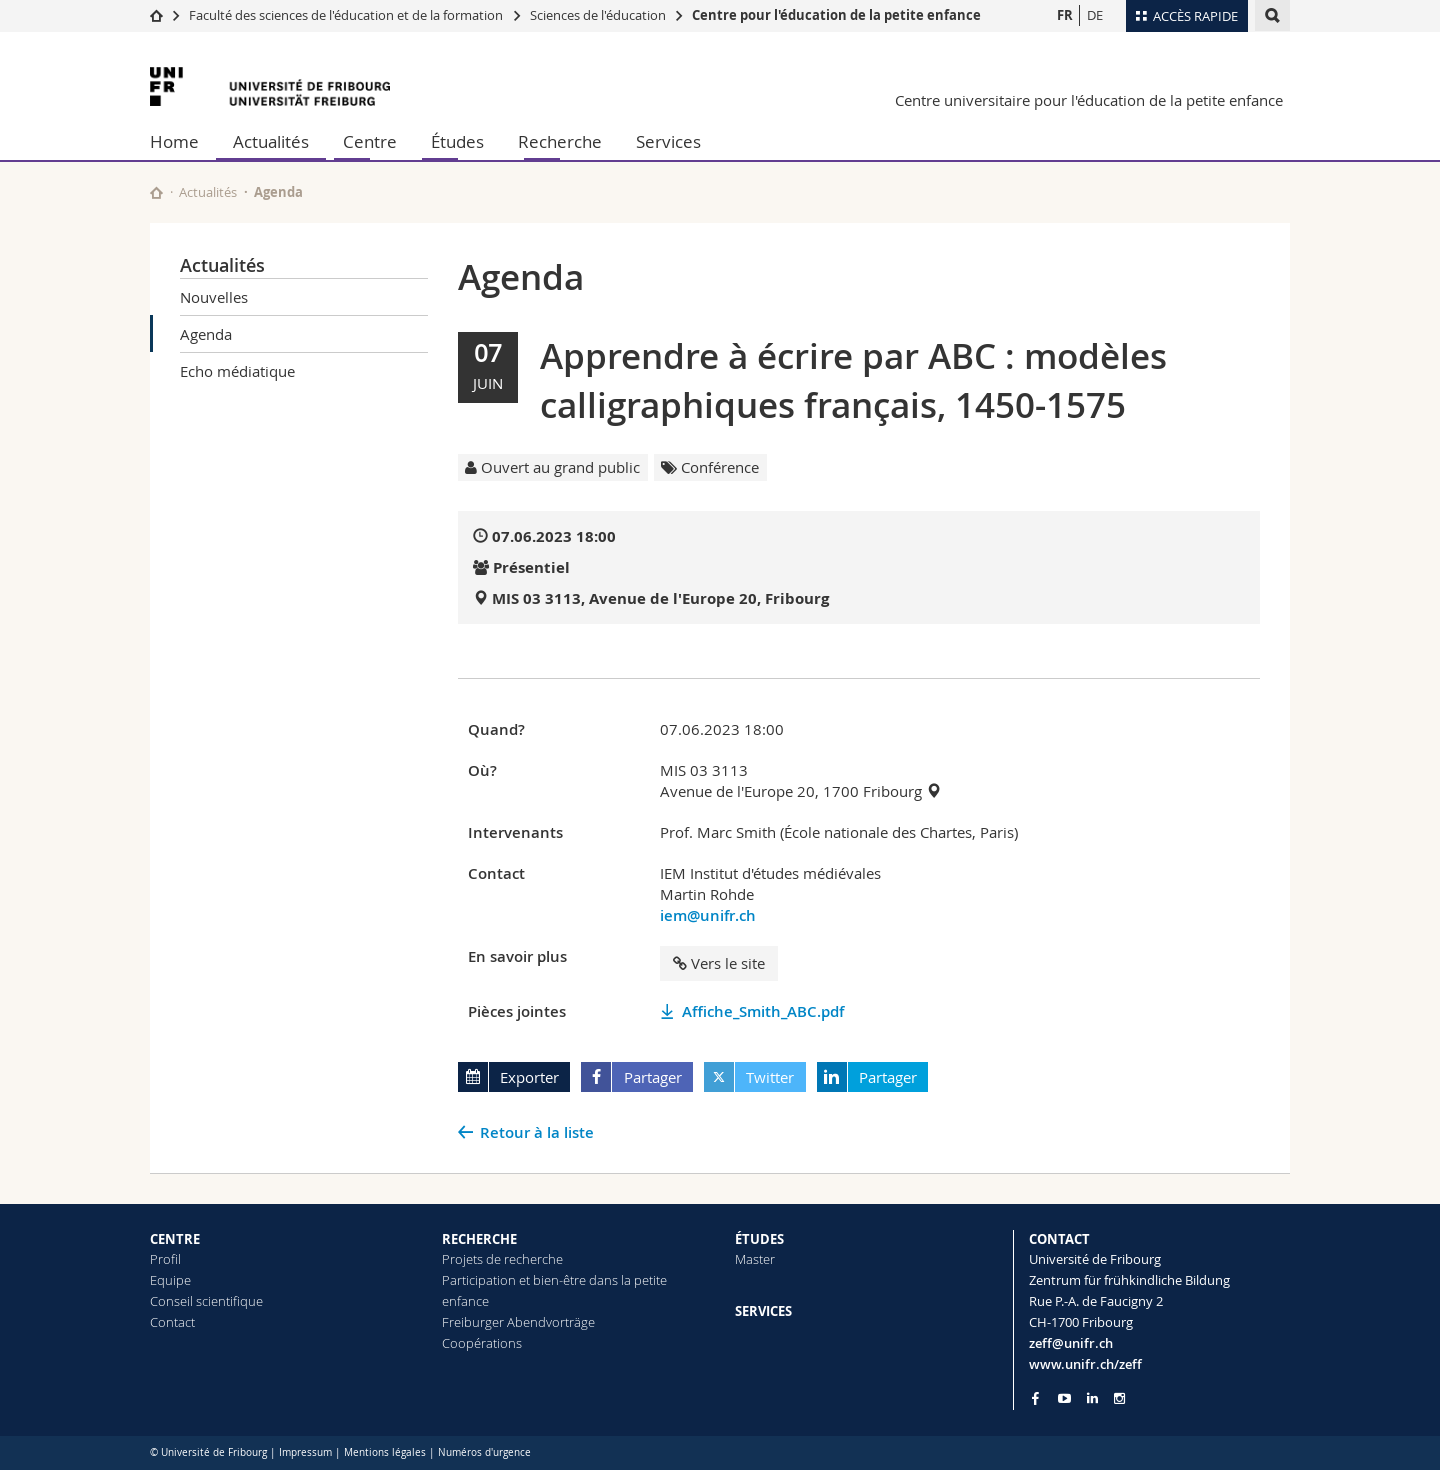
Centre (370, 141)
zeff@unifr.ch (1071, 1343)
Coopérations (482, 1343)
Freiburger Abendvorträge (518, 1322)
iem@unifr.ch (708, 915)
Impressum (305, 1452)
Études (457, 141)
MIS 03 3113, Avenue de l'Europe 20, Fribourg (660, 598)
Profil (165, 1259)
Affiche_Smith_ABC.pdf (763, 1011)
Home (174, 141)
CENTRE (175, 1239)
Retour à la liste (537, 1132)
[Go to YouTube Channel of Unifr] (1064, 1398)
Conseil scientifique (206, 1301)
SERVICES (763, 1311)
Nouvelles (214, 297)
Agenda (206, 334)
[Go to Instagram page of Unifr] (1119, 1398)
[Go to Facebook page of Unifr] (1035, 1398)
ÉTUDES (759, 1239)
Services (668, 141)
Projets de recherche (502, 1259)
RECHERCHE (479, 1239)
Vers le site (719, 963)
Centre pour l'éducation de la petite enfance (836, 15)
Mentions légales (385, 1452)
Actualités (271, 141)
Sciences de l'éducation (598, 15)
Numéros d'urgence (484, 1452)
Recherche (560, 141)
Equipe (170, 1280)
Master (755, 1259)
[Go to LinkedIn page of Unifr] (1092, 1398)
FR (1065, 15)
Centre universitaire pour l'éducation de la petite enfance (1089, 100)
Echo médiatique (237, 371)
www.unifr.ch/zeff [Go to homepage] (1085, 1364)
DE (1095, 15)
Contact (172, 1322)
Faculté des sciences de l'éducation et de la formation (346, 15)
